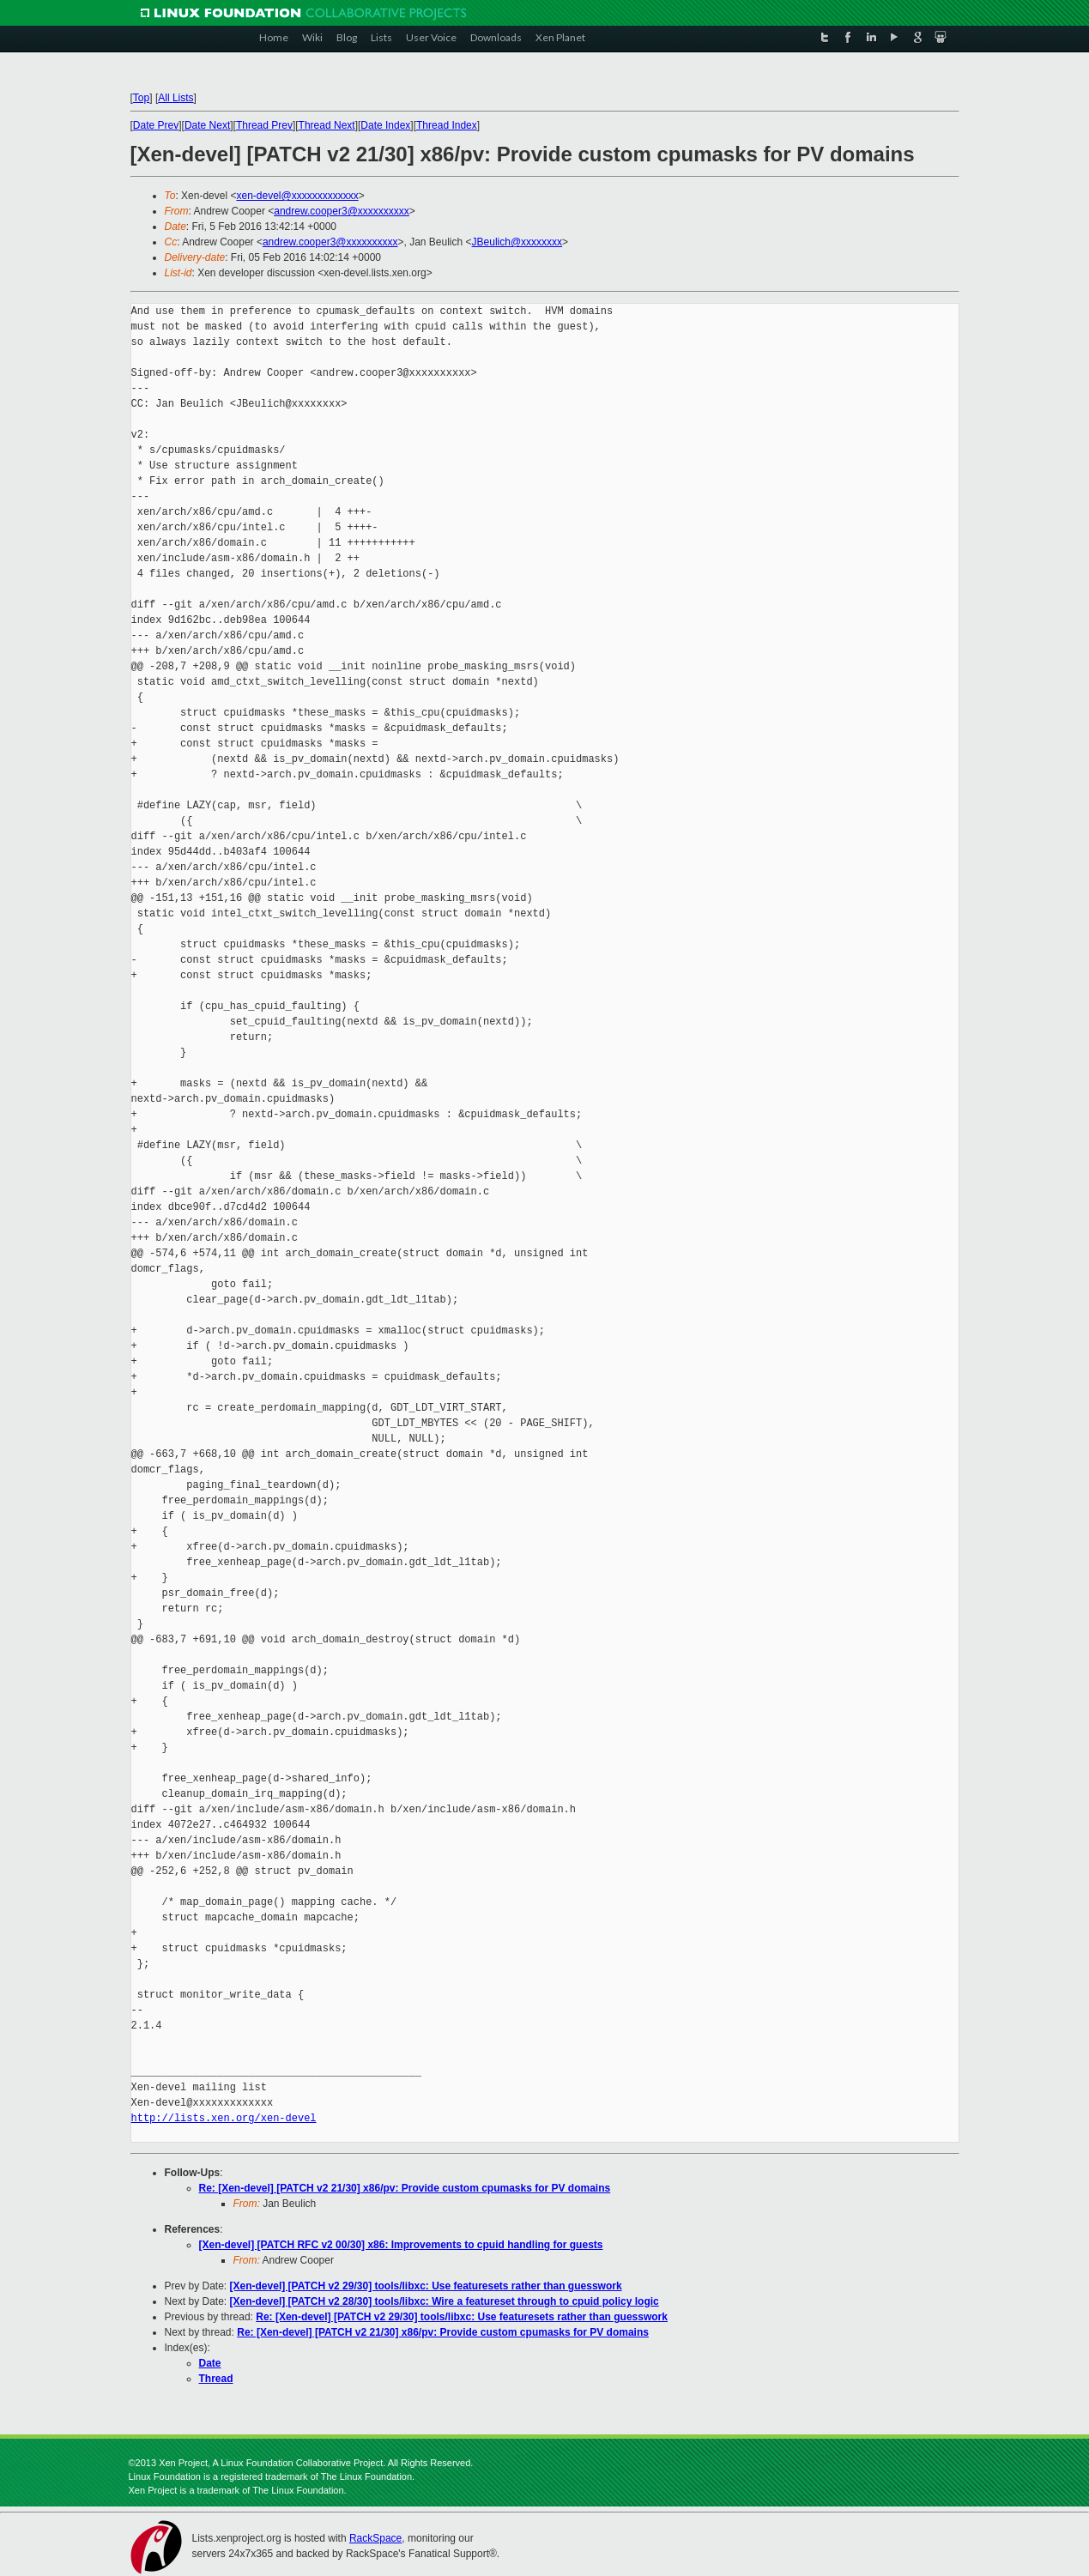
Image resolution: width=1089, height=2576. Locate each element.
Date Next (207, 125)
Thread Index (446, 125)
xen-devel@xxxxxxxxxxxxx (297, 196)
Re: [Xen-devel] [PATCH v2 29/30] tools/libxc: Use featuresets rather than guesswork (462, 2317)
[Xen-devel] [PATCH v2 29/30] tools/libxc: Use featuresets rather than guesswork (426, 2286)
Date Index (385, 125)
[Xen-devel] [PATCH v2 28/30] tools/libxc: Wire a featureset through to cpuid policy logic (444, 2301)
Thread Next (327, 125)
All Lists (175, 98)
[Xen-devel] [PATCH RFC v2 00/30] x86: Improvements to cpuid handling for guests (401, 2245)
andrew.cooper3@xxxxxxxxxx (341, 211)
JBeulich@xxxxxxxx (517, 242)
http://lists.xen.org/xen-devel (224, 2118)
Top (141, 98)
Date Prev (155, 125)
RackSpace (375, 2538)
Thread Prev (264, 125)
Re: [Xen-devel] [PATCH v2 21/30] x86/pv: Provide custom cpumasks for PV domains (405, 2188)
